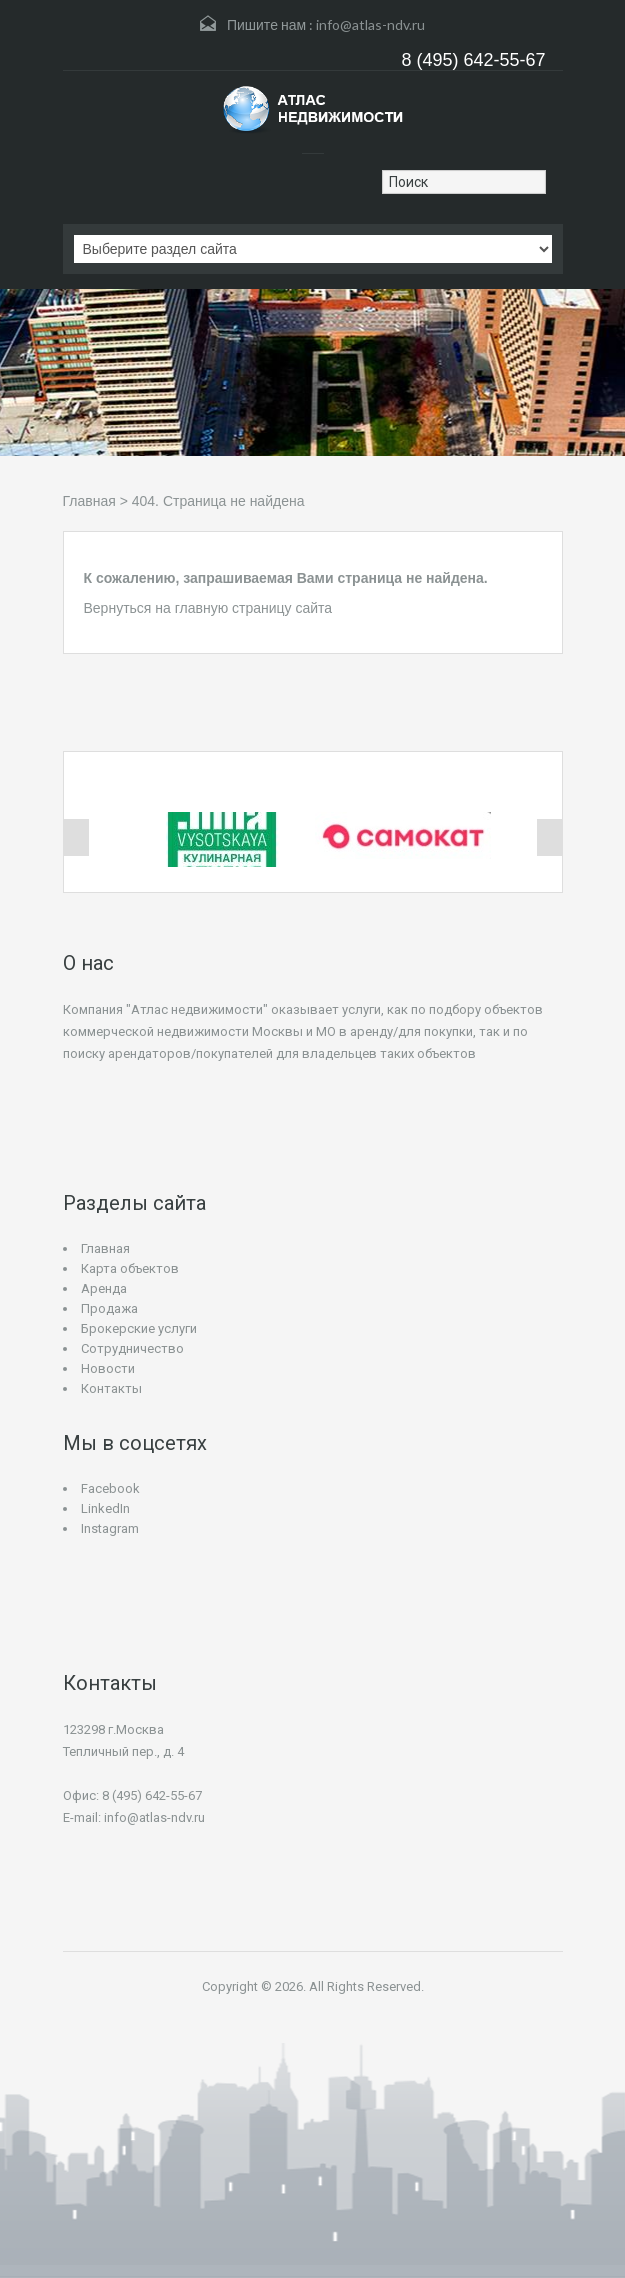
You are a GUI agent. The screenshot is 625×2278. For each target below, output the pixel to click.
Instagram (110, 1528)
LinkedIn (105, 1508)
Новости (108, 1368)
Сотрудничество (132, 1348)
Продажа (109, 1308)
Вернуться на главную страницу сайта (208, 608)
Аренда (104, 1288)
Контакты (111, 1388)
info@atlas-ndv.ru (370, 24)
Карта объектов (130, 1268)
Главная (89, 501)
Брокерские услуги (139, 1328)
